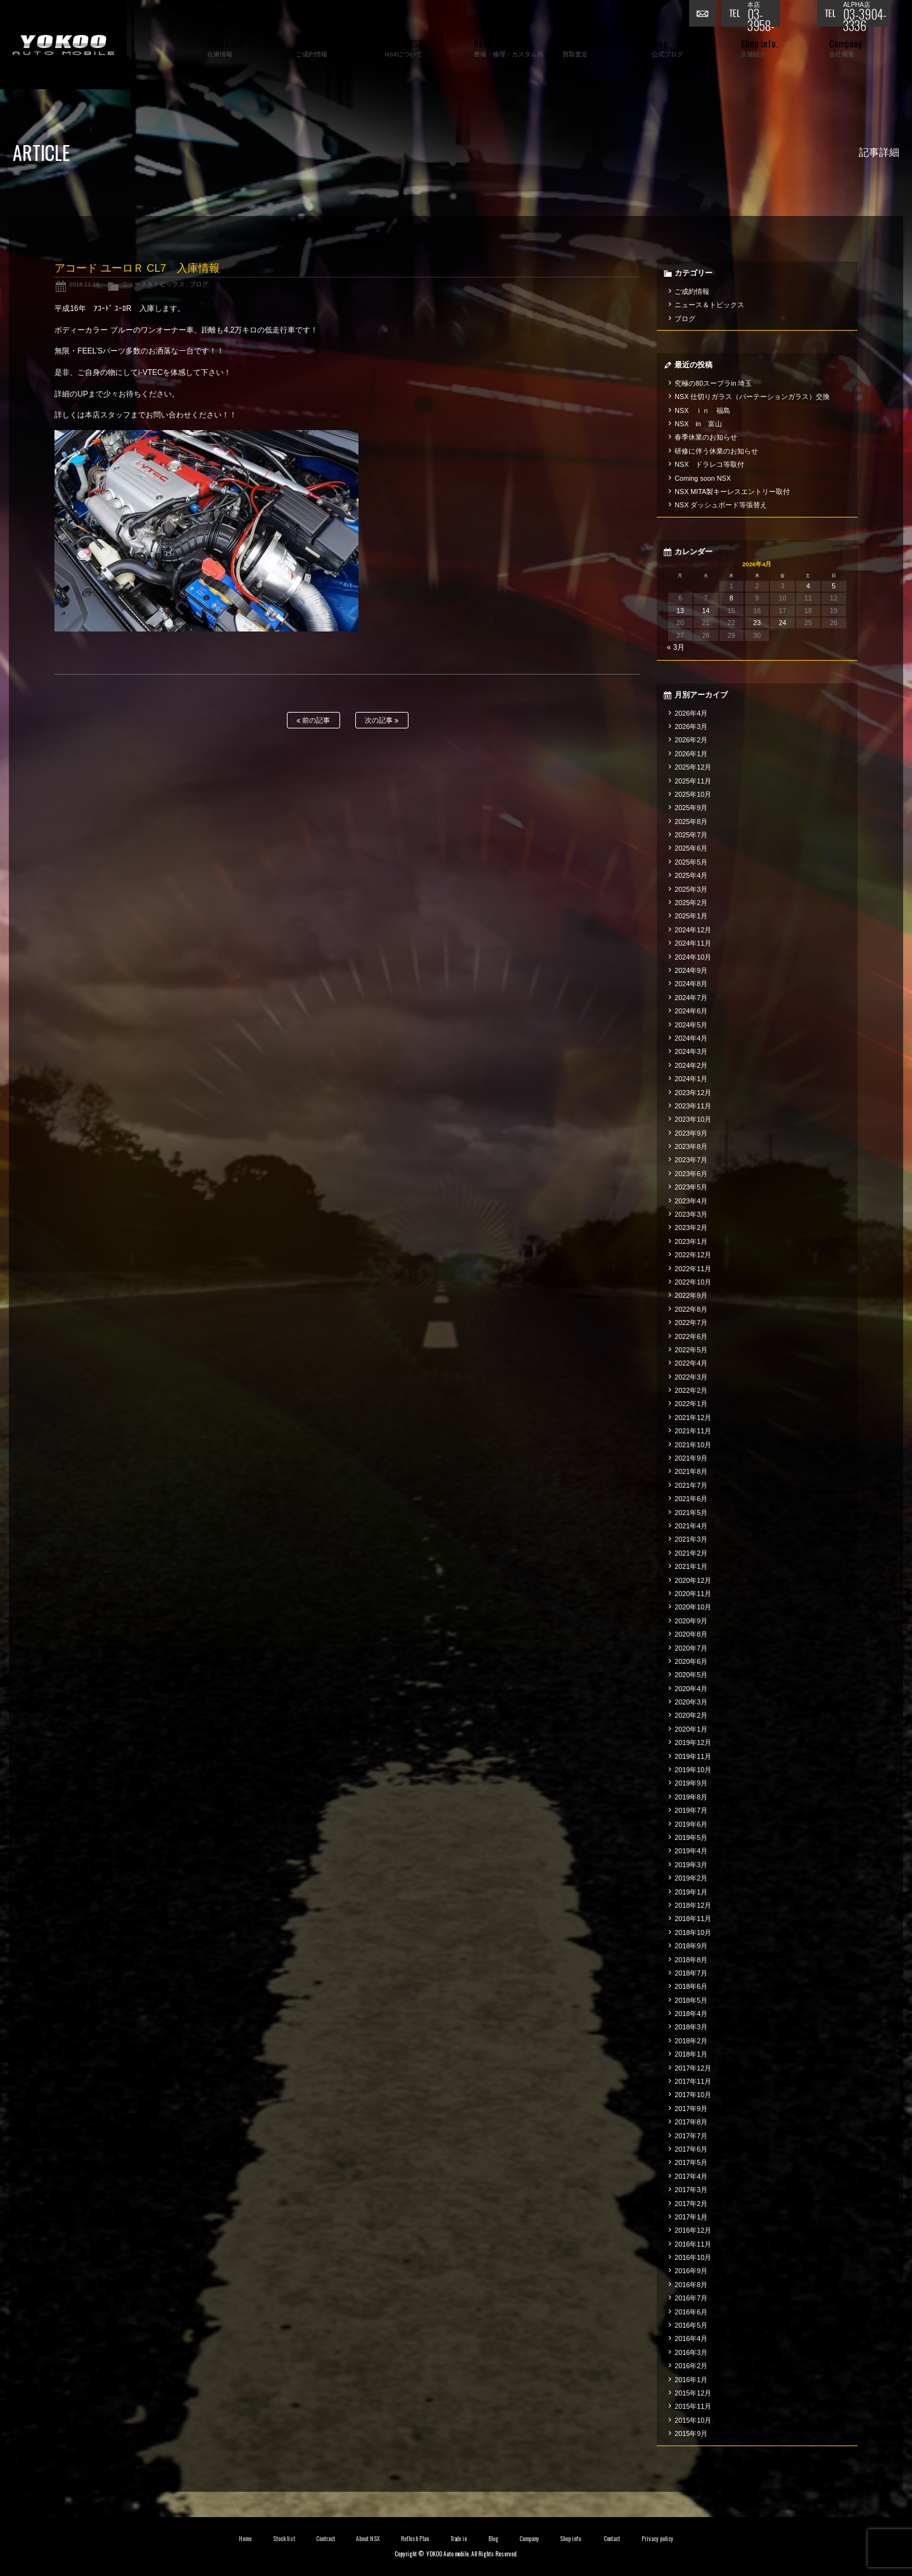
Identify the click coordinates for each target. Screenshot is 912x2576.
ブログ (198, 284)
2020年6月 (690, 1661)
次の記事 (381, 720)
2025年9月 (690, 807)
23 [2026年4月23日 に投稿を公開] (757, 622)
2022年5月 (690, 1350)
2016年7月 (690, 2298)
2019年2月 (690, 1878)
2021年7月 (690, 1485)
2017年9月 (690, 2108)
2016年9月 (690, 2271)
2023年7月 (690, 1160)
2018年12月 (692, 1905)
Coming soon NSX (702, 478)
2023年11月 (692, 1106)
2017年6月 (690, 2149)
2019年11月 (692, 1756)
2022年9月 (690, 1295)
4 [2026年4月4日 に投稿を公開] (808, 586)
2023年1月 (690, 1241)
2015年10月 (692, 2420)
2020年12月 (692, 1580)
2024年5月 (690, 1025)
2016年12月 (692, 2230)
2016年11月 (692, 2244)
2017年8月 (690, 2122)
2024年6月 (690, 1011)
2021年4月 (690, 1526)
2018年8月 (690, 1960)
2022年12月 (692, 1255)
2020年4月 (690, 1688)
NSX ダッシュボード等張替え (720, 505)
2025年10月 (692, 794)
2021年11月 (692, 1431)
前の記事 (313, 720)
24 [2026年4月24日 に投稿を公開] (783, 622)
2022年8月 (690, 1309)
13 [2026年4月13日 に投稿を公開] (680, 610)
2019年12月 (692, 1742)
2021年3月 (690, 1539)
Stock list (284, 2538)
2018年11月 (692, 1918)
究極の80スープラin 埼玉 (713, 383)
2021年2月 (690, 1553)
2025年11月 (692, 781)
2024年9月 (690, 970)
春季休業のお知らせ (705, 437)
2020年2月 (690, 1715)
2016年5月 (690, 2325)
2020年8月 (690, 1634)
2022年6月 (690, 1336)
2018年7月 (690, 1973)
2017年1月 (690, 2217)
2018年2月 (690, 2041)
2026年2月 (690, 740)
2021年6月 (690, 1498)
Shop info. (571, 2538)
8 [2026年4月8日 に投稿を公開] (731, 598)
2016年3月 (690, 2352)
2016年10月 (692, 2257)
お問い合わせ (705, 16)
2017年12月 (692, 2068)
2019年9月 (690, 1783)
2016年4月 (690, 2338)
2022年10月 (692, 1282)
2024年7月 (690, 997)
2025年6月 (690, 848)
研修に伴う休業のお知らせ (716, 451)
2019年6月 (690, 1824)
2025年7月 (690, 835)
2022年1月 (690, 1403)
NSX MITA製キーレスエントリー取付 (732, 491)
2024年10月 (692, 957)
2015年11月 (692, 2406)
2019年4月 (690, 1851)
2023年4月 (690, 1201)
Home (245, 2538)
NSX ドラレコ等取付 (709, 464)
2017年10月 (692, 2094)
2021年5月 (690, 1512)
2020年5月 (690, 1674)
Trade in (458, 2538)
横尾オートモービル (63, 44)
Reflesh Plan (415, 2538)
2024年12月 (692, 930)
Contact (612, 2538)
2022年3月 (690, 1377)
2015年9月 (690, 2433)
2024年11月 (692, 943)
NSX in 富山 (698, 424)
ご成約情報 (691, 291)
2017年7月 (690, 2136)
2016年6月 (690, 2312)
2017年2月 (690, 2203)
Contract (325, 2538)
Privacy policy (657, 2538)
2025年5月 (690, 862)
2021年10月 (692, 1445)
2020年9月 (690, 1621)
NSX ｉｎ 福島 (702, 410)
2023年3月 (690, 1214)
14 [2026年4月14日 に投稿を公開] (705, 610)
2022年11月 (692, 1268)
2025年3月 (690, 889)
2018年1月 (690, 2054)
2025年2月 (690, 902)
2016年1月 (690, 2379)
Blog (493, 2538)
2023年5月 (690, 1187)
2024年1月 (690, 1078)
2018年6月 (690, 1986)
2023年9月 (690, 1133)
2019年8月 (690, 1797)
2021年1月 (690, 1566)
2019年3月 (690, 1865)
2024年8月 (690, 983)
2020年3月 (690, 1702)
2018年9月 (690, 1946)
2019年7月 (690, 1810)
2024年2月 (690, 1065)
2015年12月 (692, 2393)
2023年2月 (690, 1227)
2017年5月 (690, 2162)
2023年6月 (690, 1173)
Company (529, 2538)
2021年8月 (690, 1471)
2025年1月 (690, 916)
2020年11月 (692, 1593)
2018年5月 (690, 2000)
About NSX (368, 2538)
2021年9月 (690, 1458)
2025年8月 (690, 821)
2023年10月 (692, 1119)
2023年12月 (692, 1092)
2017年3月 (690, 2189)
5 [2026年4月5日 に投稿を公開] (833, 586)
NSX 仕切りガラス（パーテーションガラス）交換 (752, 396)
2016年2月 (690, 2366)
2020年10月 (692, 1607)
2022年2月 (690, 1390)
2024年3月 (690, 1051)
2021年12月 (692, 1417)
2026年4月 (690, 713)
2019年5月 (690, 1837)
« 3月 (676, 647)
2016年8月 (690, 2284)
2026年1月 (690, 754)
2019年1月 (690, 1892)
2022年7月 (690, 1322)
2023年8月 (690, 1146)
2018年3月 (690, 2027)
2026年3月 (690, 726)
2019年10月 (692, 1769)
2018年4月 (690, 2013)
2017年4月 (690, 2176)
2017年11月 (692, 2081)
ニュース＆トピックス (153, 284)
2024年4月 (690, 1038)
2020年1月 (690, 1729)
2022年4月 (690, 1363)
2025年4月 (690, 875)
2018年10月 (692, 1932)
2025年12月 (692, 767)
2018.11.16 (84, 284)
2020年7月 (690, 1648)
